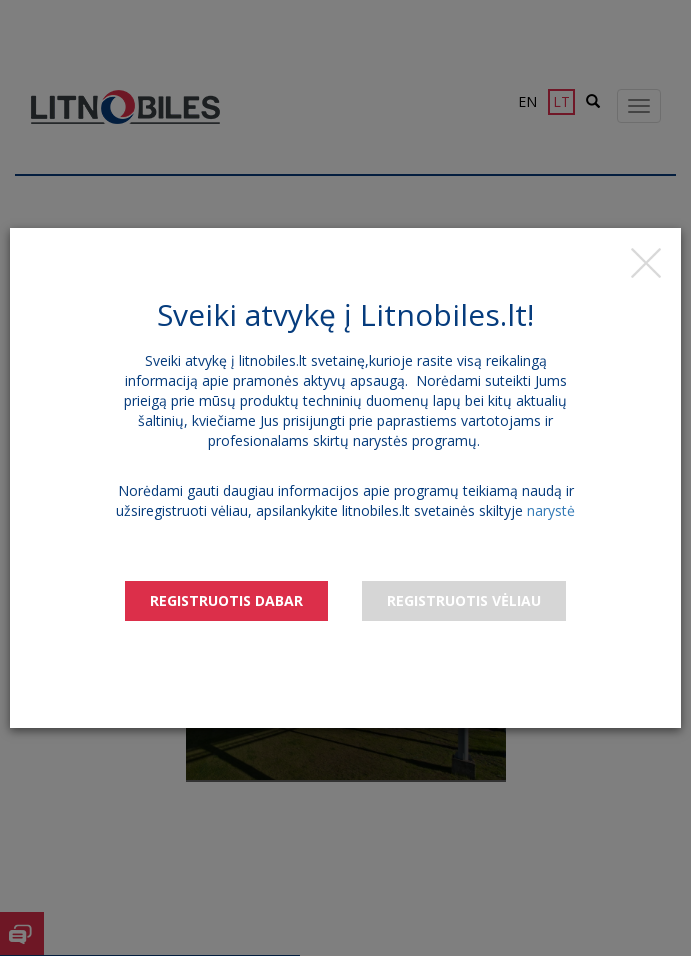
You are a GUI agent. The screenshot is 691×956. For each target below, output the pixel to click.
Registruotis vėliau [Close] (464, 600)
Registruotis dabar (226, 600)
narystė (551, 510)
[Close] (646, 263)
